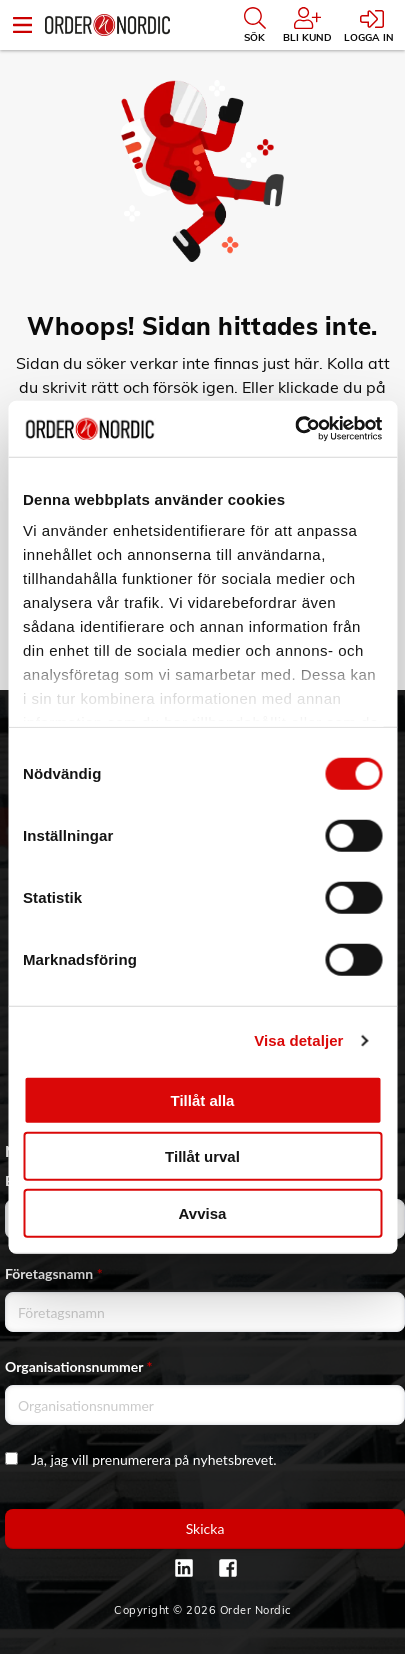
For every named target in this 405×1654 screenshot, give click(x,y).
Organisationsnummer (79, 1366)
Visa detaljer (298, 1040)
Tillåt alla (203, 1099)
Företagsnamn (54, 1273)
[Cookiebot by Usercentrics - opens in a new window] (294, 429)
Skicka (205, 1528)
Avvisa (203, 1212)
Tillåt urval (202, 1156)
